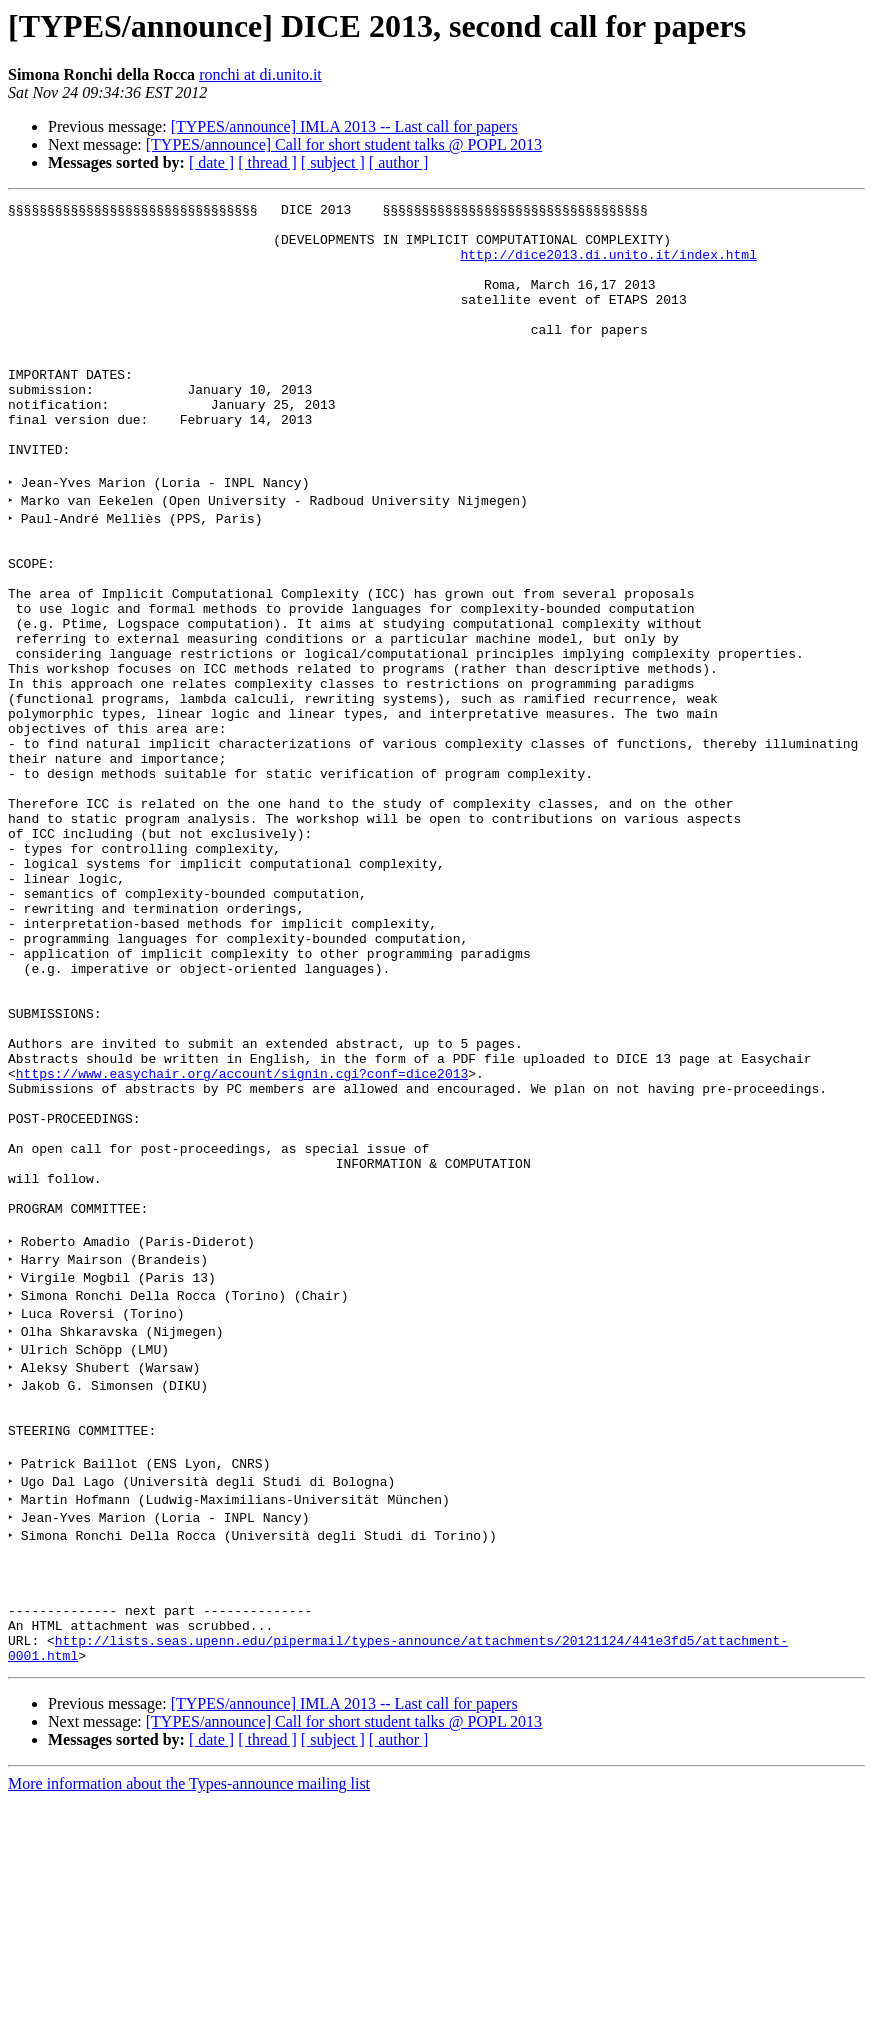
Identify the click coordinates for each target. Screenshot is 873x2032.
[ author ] (399, 162)
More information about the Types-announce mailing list (189, 2014)
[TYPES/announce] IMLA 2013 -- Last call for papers (344, 126)
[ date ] (211, 162)
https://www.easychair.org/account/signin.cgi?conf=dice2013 (242, 1238)
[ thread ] (267, 162)
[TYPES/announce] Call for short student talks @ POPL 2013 (344, 144)
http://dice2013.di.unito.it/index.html (608, 266)
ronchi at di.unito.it (260, 74)
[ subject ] (333, 162)
